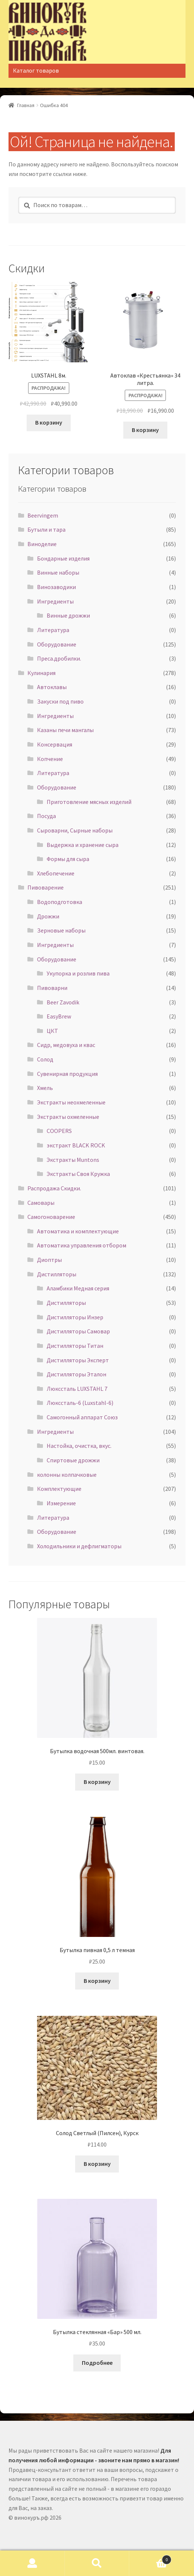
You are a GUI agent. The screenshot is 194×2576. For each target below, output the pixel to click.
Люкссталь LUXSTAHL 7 (77, 1388)
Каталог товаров (36, 70)
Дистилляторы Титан (75, 1345)
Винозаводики (56, 587)
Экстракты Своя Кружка (78, 1173)
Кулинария (41, 673)
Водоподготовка (59, 901)
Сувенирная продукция (67, 1073)
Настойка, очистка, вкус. (79, 1445)
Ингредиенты (55, 601)
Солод (45, 1059)
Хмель (45, 1087)
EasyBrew (59, 1016)
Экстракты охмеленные (68, 1116)
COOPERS (59, 1130)
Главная (25, 105)
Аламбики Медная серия (78, 1288)
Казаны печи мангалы (65, 730)
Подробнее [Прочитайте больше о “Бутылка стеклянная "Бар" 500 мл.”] (97, 2362)
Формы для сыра (68, 858)
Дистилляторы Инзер (75, 1317)
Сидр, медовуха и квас (66, 1044)
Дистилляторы (56, 1274)
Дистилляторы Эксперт (78, 1360)
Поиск (97, 2563)
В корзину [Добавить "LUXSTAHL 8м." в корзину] (48, 422)
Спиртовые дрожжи (73, 1460)
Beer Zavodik (63, 1002)
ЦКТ (52, 1030)
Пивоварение (45, 887)
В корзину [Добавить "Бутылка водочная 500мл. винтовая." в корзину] (97, 1781)
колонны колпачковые (67, 1474)
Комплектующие (59, 1488)
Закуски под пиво (60, 701)
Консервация (54, 744)
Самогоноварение (51, 1216)
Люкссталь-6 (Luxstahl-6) (80, 1402)
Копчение (50, 758)
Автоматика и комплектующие (78, 1231)
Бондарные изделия (63, 558)
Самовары (40, 1202)
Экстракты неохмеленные (71, 1102)
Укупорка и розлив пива (78, 973)
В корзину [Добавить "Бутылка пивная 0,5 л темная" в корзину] (97, 1980)
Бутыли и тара (46, 529)
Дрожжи (48, 916)
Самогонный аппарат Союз (82, 1417)
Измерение (61, 1503)
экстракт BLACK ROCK (76, 1145)
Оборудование (56, 644)
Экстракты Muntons (73, 1159)
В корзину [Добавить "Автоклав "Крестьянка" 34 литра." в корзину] (145, 429)
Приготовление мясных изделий (89, 801)
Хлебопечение (55, 873)
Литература (53, 630)
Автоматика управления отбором (81, 1245)
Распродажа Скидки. (54, 1188)
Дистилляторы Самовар (78, 1331)
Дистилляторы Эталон (76, 1374)
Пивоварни (52, 987)
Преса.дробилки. (59, 658)
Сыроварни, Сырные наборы (75, 830)
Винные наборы (58, 572)
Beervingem (42, 515)
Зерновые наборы (61, 930)
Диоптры (49, 1259)
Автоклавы (52, 687)
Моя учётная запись (32, 2563)
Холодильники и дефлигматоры (79, 1546)
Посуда (46, 816)
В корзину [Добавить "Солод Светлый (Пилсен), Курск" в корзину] (97, 2163)
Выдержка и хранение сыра (82, 844)
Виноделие (42, 544)
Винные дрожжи (68, 615)
